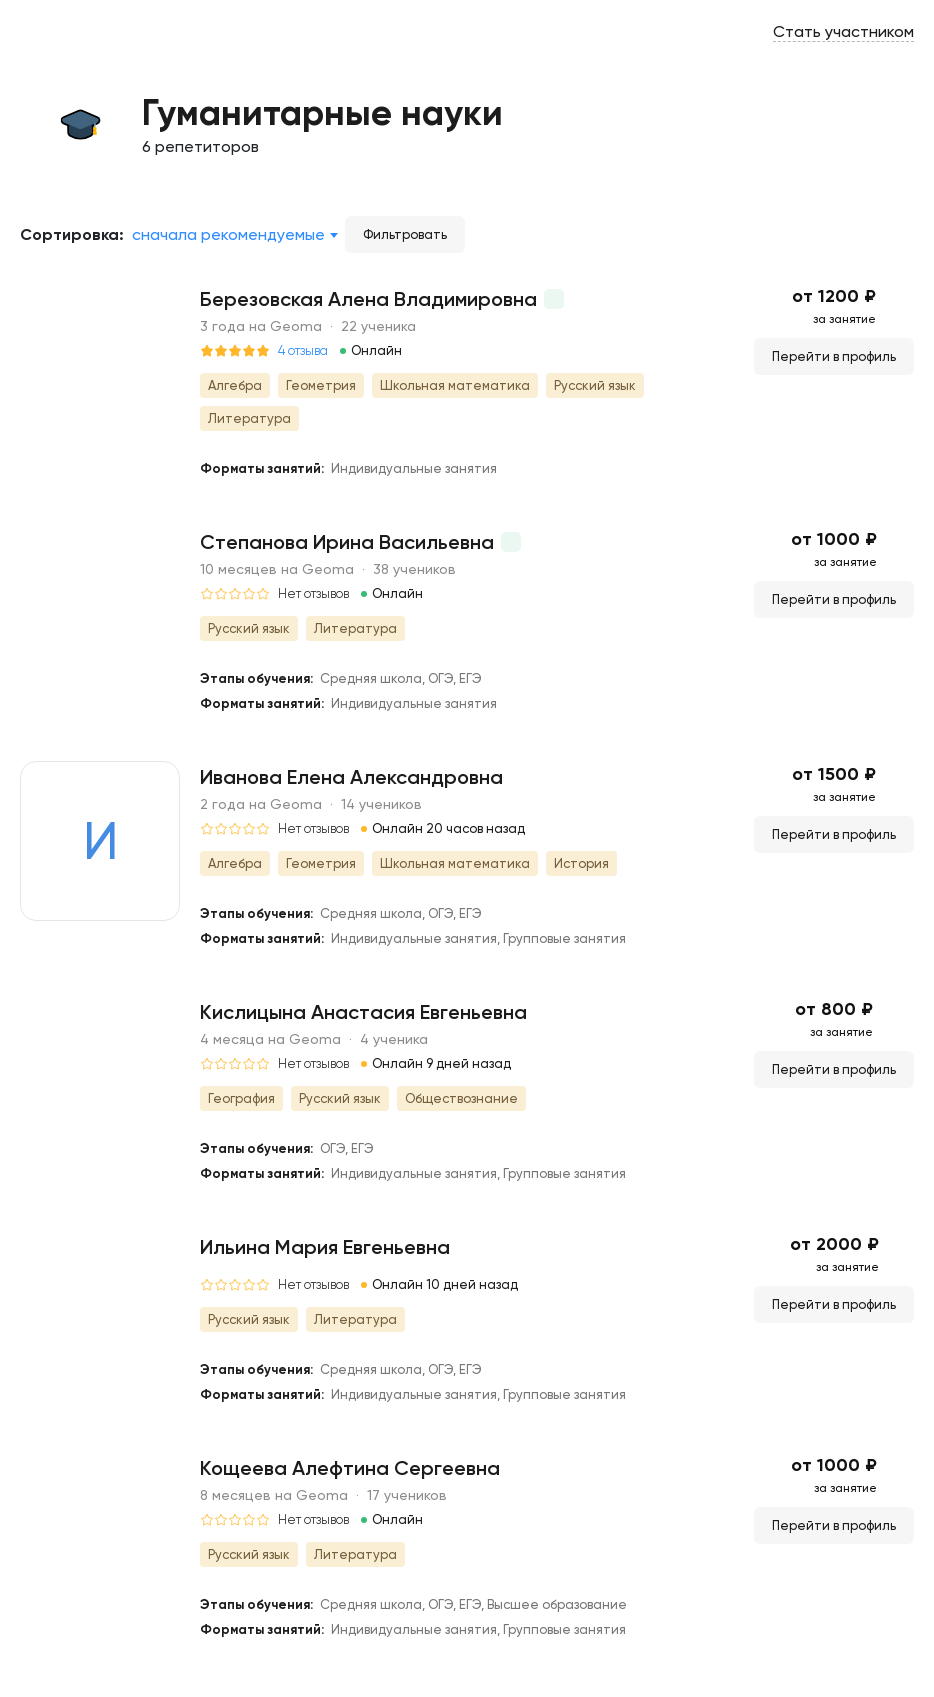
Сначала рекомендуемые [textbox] (228, 234)
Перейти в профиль (834, 356)
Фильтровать (405, 234)
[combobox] (234, 235)
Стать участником (843, 31)
